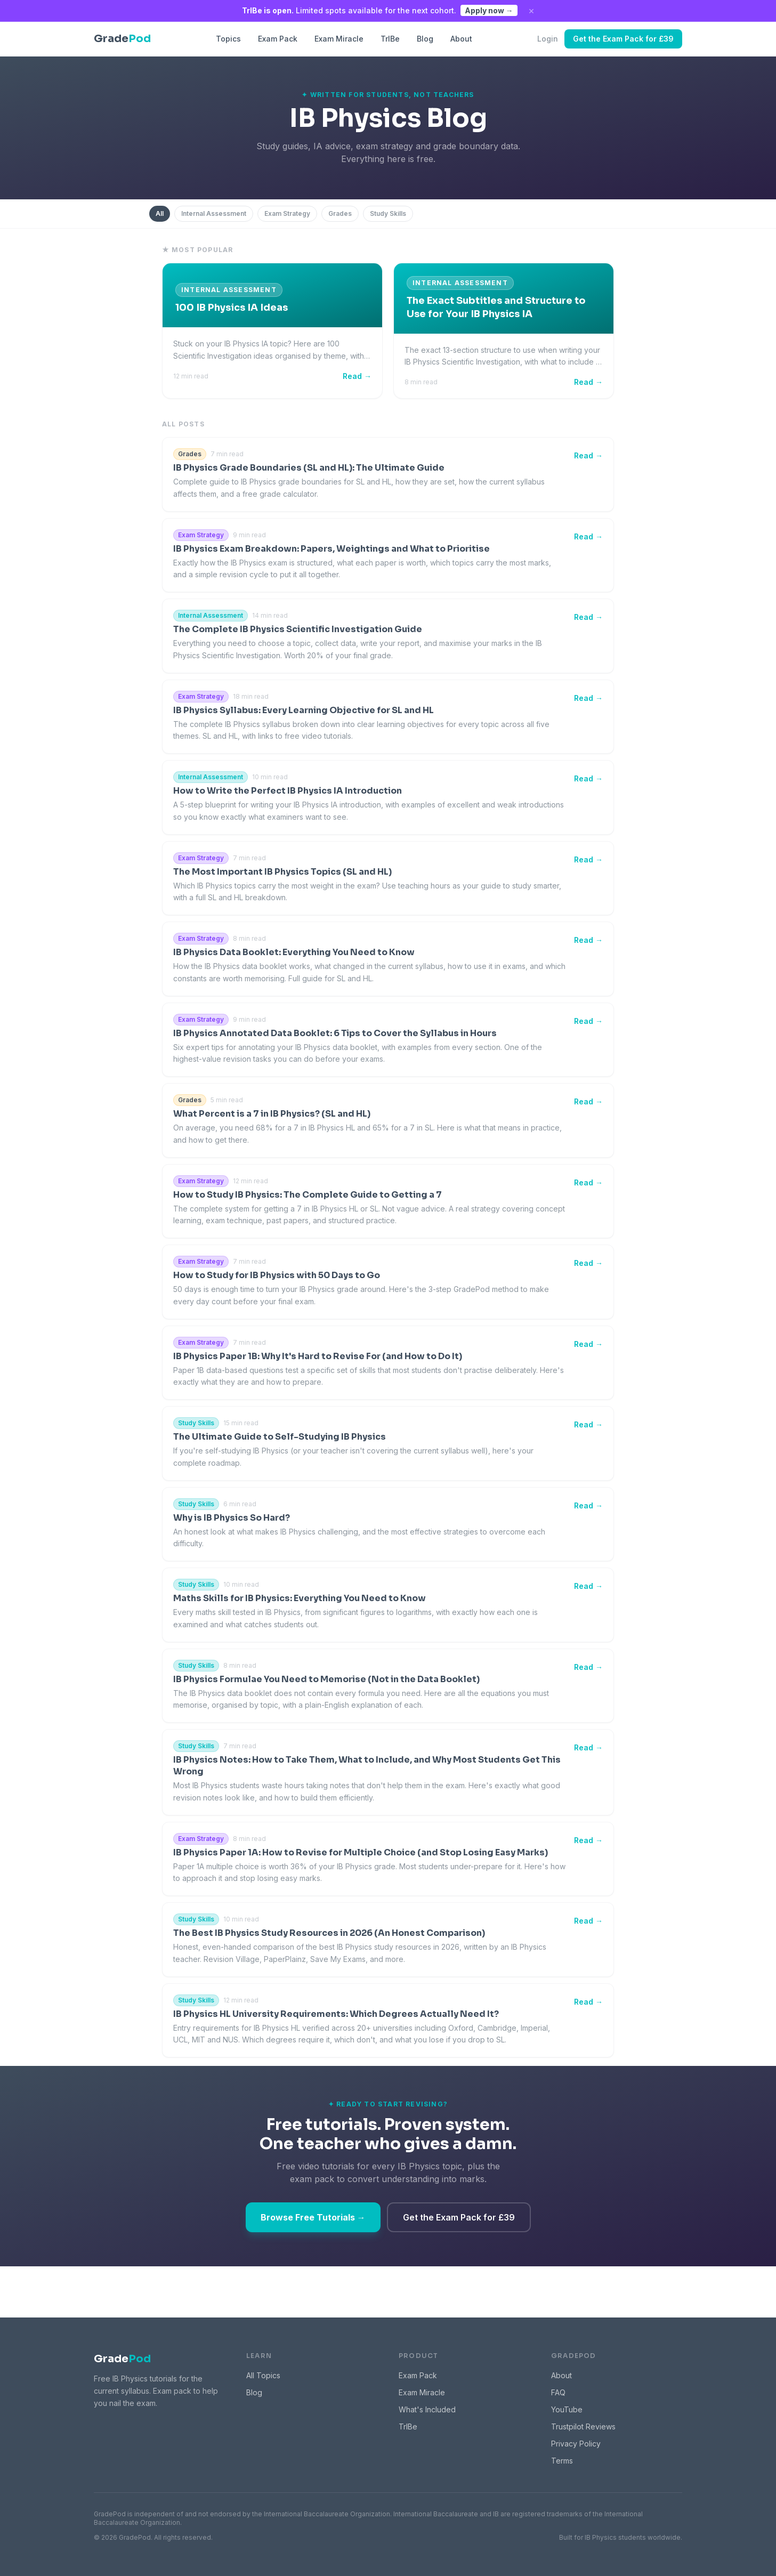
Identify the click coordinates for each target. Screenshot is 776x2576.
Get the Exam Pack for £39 (623, 38)
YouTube (567, 2409)
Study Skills (388, 213)
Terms (562, 2460)
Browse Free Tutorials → (313, 2217)
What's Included (427, 2409)
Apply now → (489, 10)
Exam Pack (277, 38)
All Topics (263, 2375)
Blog (425, 38)
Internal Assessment (213, 213)
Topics (228, 38)
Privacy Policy (576, 2443)
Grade (122, 2358)
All (160, 213)
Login (547, 38)
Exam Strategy (287, 213)
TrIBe (390, 38)
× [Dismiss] (531, 10)
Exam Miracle (338, 38)
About (461, 38)
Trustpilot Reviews (583, 2426)
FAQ (558, 2392)
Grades (340, 213)
